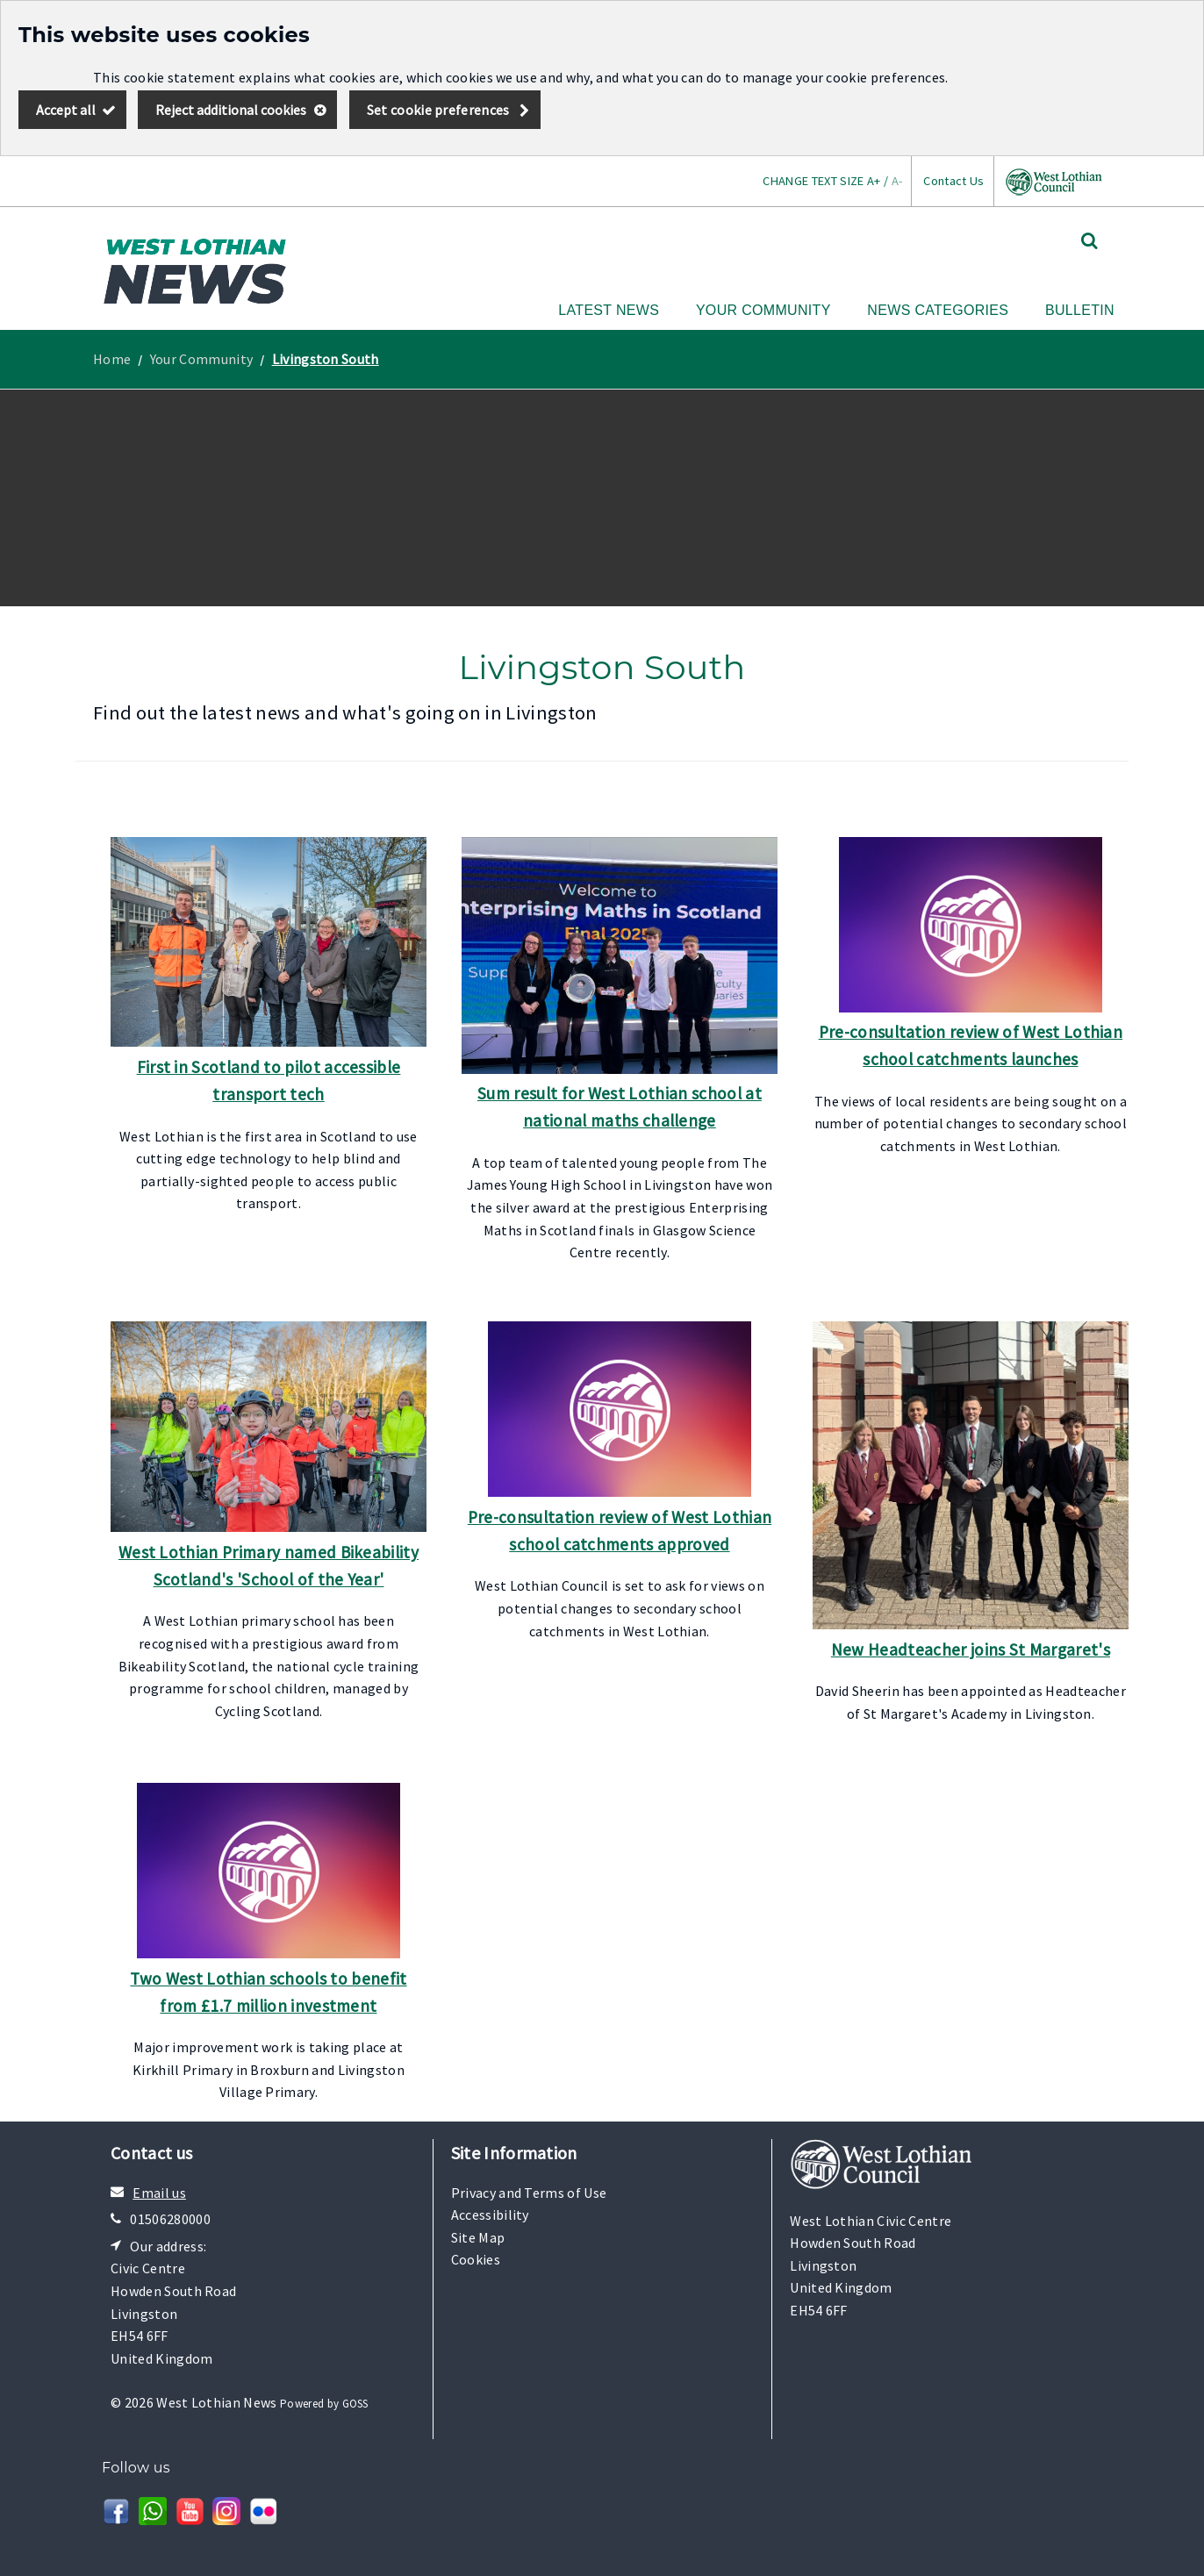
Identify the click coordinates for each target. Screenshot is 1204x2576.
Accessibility (490, 2214)
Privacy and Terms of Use (529, 2192)
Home (112, 359)
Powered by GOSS (324, 2403)
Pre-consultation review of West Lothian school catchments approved (619, 1530)
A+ (874, 181)
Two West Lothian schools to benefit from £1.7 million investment (268, 1992)
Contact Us (953, 181)
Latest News (608, 310)
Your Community (763, 310)
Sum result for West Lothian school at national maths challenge (619, 1107)
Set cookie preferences (438, 109)
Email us (159, 2192)
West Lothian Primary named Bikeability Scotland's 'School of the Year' (268, 1566)
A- (897, 181)
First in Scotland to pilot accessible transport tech (269, 1080)
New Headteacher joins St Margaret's (970, 1649)
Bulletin (1079, 310)
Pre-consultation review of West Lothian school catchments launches (970, 1045)
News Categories (937, 310)
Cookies (475, 2259)
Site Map (478, 2237)
